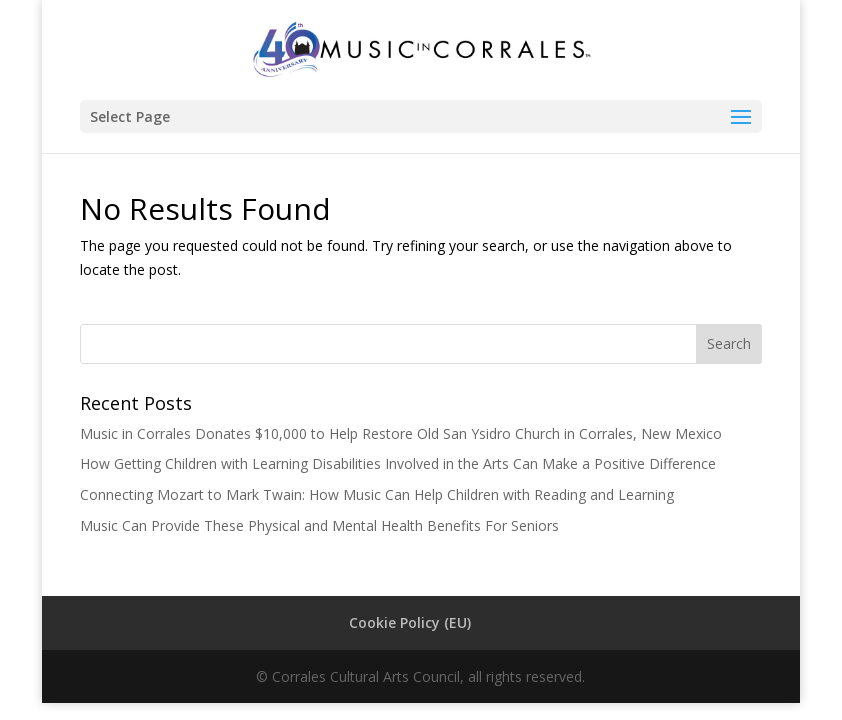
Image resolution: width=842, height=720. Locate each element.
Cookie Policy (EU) (410, 622)
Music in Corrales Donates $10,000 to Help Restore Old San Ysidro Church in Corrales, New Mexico (401, 433)
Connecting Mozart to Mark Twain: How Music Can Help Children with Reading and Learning (377, 494)
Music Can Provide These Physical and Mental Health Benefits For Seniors (319, 525)
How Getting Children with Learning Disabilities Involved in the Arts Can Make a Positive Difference (398, 463)
